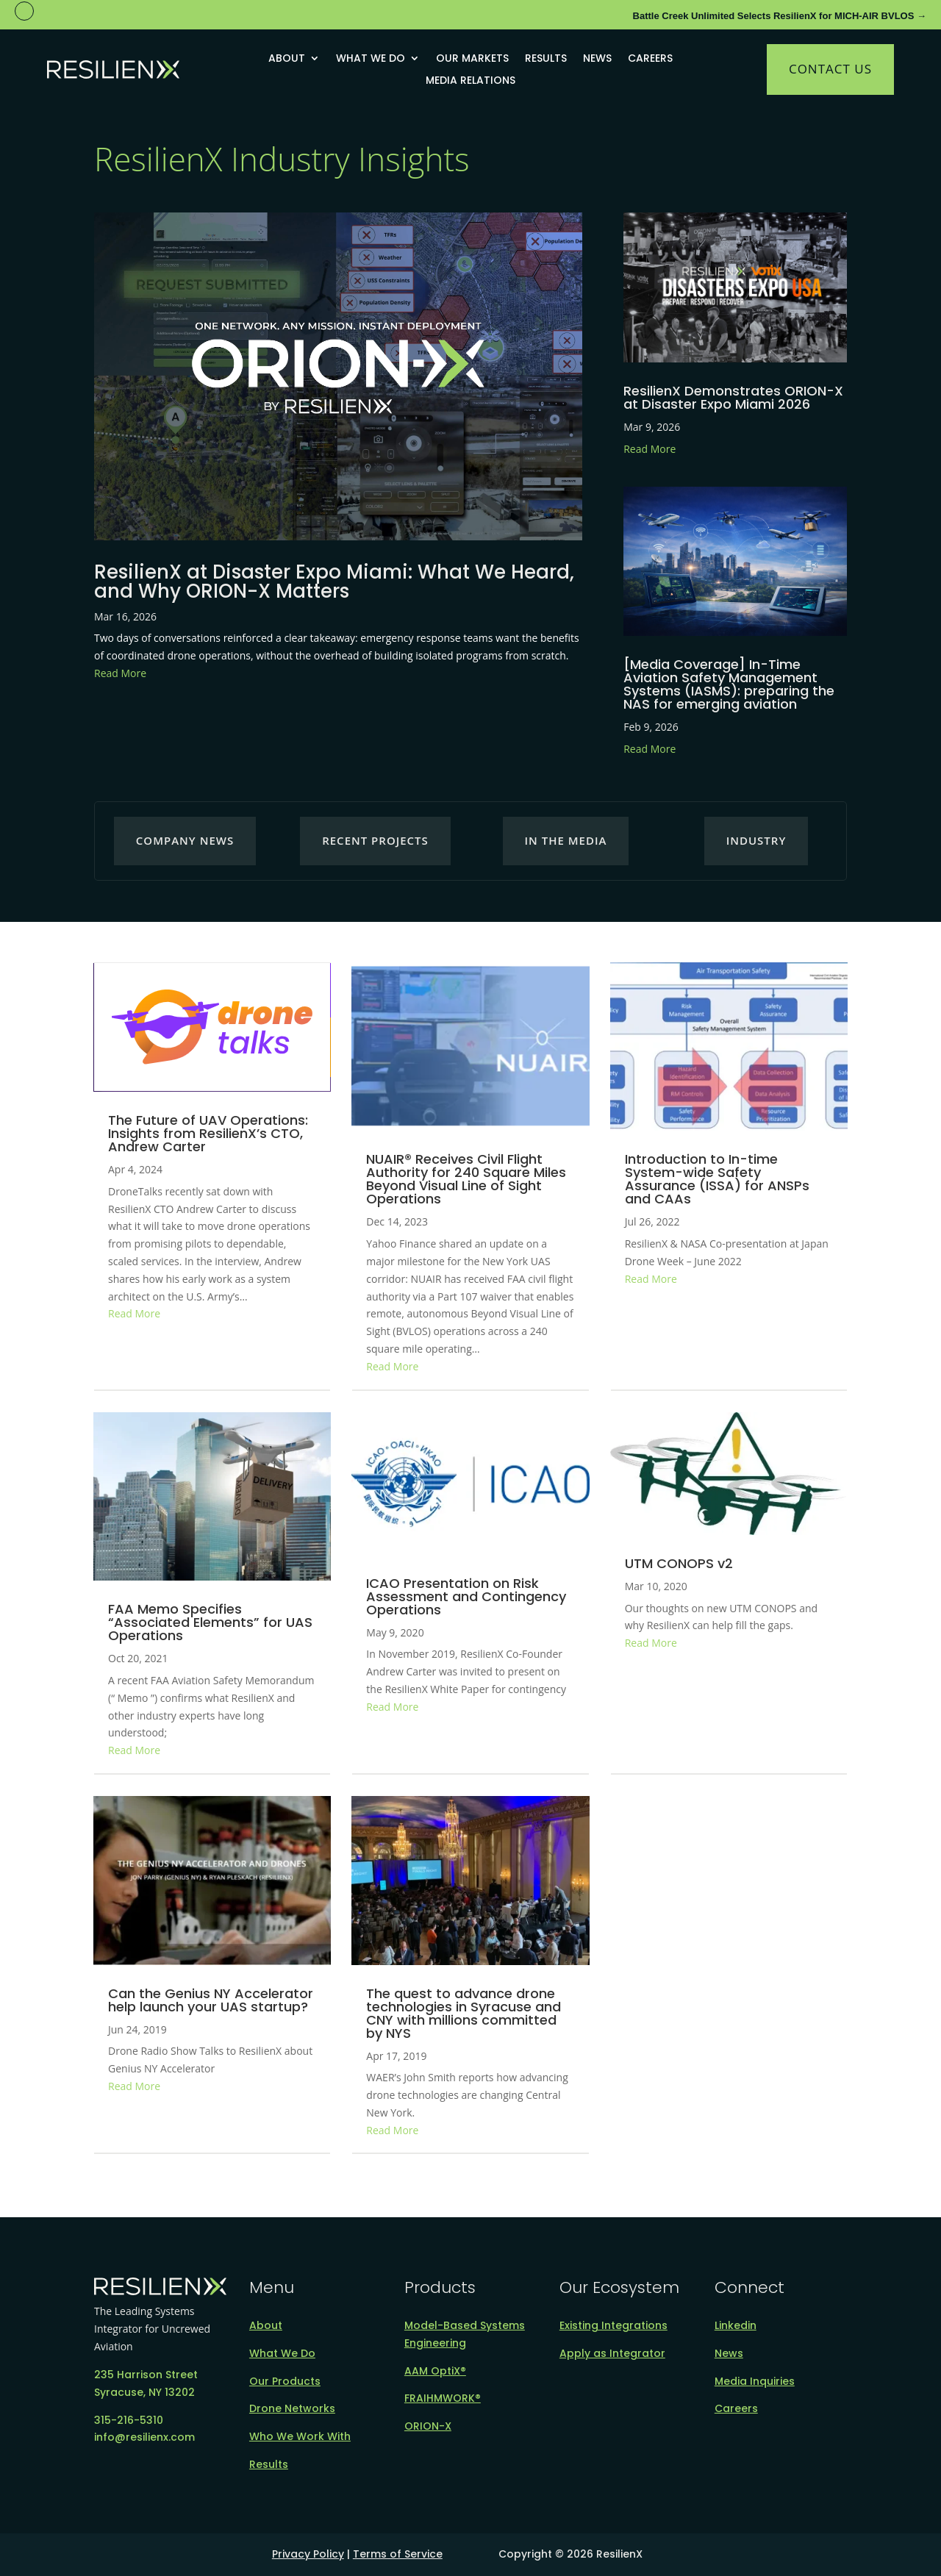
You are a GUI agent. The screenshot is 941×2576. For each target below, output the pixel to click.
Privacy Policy (308, 2554)
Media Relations (470, 81)
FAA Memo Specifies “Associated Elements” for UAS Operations (210, 1622)
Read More (120, 673)
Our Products (285, 2381)
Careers (650, 59)
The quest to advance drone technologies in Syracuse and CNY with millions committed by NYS (463, 2013)
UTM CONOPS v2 (679, 1563)
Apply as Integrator (612, 2353)
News (597, 59)
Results (546, 59)
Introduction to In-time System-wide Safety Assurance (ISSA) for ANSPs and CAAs (717, 1179)
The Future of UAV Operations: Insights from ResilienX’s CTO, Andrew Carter (208, 1133)
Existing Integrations (613, 2325)
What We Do (370, 59)
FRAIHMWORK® (442, 2398)
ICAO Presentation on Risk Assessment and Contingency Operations (466, 1596)
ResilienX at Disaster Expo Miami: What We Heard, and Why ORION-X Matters (334, 581)
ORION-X (427, 2426)
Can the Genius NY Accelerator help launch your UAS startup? (210, 2000)
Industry (756, 840)
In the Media (566, 840)
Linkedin (735, 2325)
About (286, 59)
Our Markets (472, 59)
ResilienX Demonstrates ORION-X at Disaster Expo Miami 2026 (733, 397)
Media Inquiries (755, 2381)
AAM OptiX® (435, 2371)
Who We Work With (300, 2436)
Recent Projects (375, 840)
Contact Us (830, 68)
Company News (185, 840)
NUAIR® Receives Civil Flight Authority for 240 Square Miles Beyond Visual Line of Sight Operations (466, 1179)
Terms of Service (398, 2554)
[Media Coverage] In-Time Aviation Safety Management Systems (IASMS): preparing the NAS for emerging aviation (728, 684)
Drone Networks (292, 2408)
